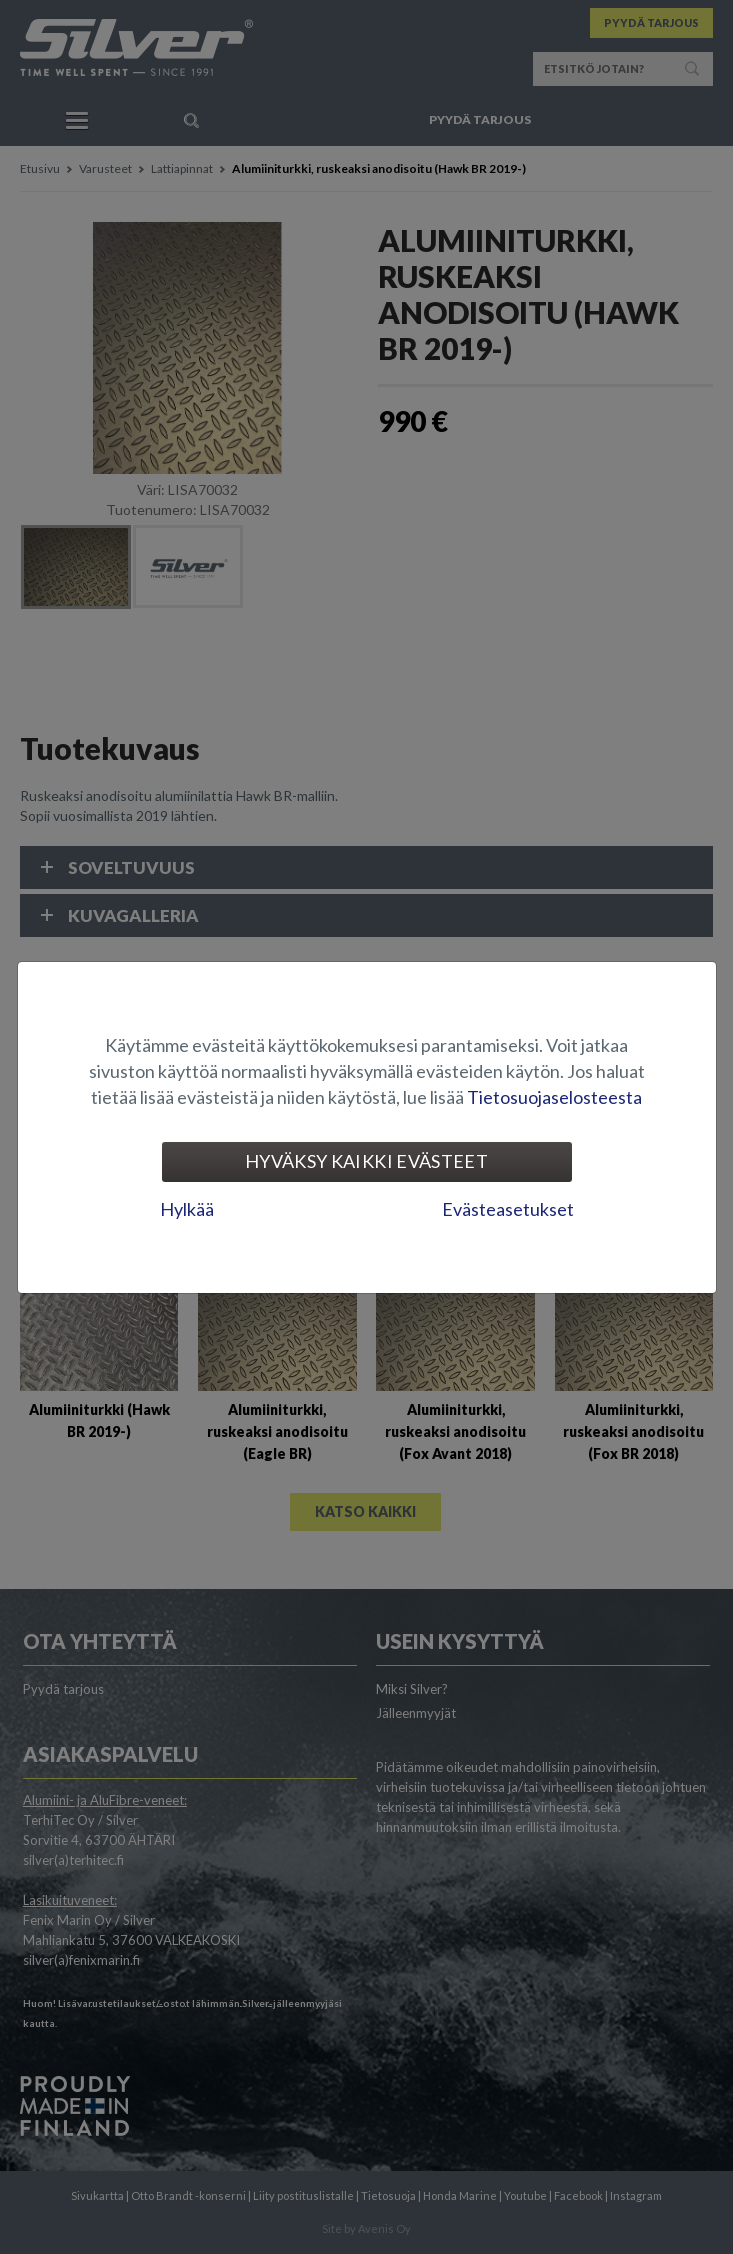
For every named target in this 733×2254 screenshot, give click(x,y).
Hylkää (187, 1209)
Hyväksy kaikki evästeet (366, 1161)
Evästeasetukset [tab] (508, 1209)
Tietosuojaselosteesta (554, 1097)
